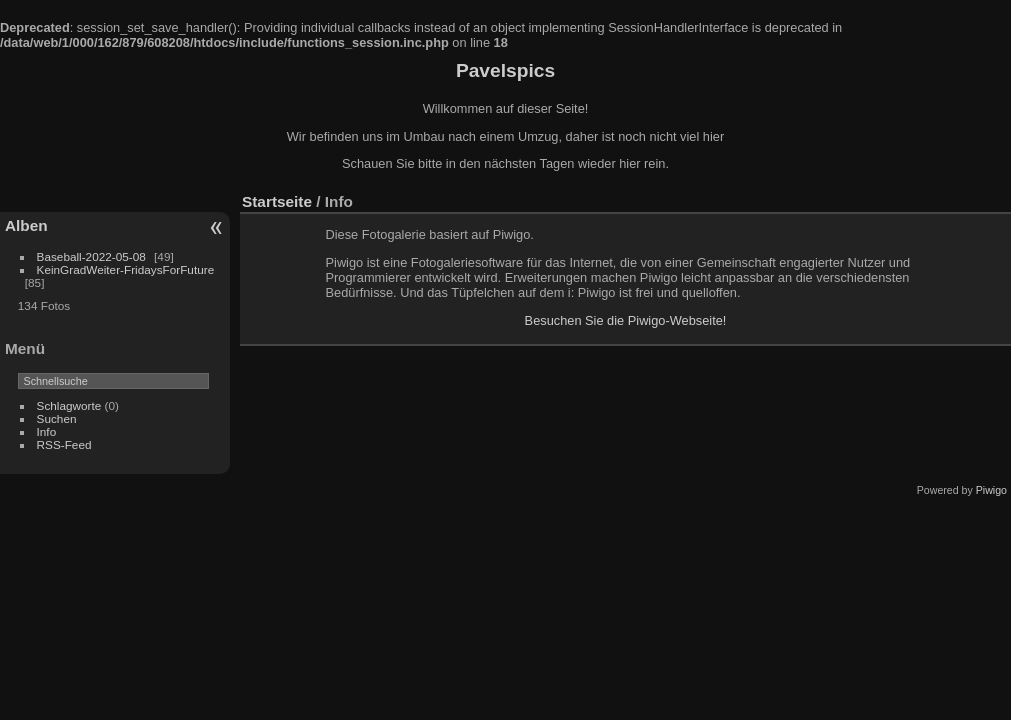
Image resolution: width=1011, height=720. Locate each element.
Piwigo (991, 490)
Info (47, 431)
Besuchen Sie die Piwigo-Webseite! (626, 320)
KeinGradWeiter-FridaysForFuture (126, 269)
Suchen (57, 418)
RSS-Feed (64, 444)
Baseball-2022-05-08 (91, 256)
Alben (26, 225)
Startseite (277, 201)
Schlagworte (69, 405)
